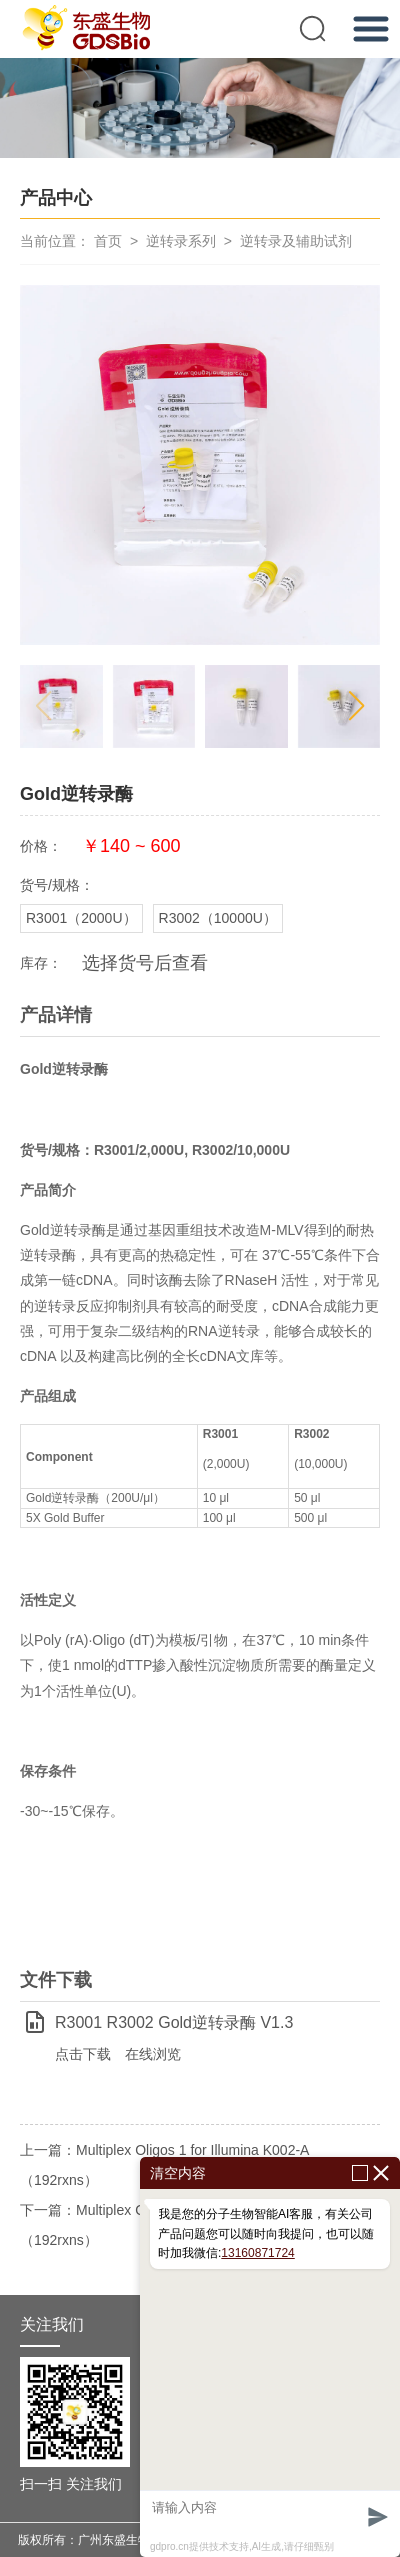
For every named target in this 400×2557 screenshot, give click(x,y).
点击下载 (83, 2054)
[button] (356, 706)
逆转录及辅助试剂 (296, 241)
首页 (108, 241)
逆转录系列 (181, 241)
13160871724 (257, 2253)
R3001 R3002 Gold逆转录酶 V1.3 (174, 2022)
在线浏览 (153, 2054)
